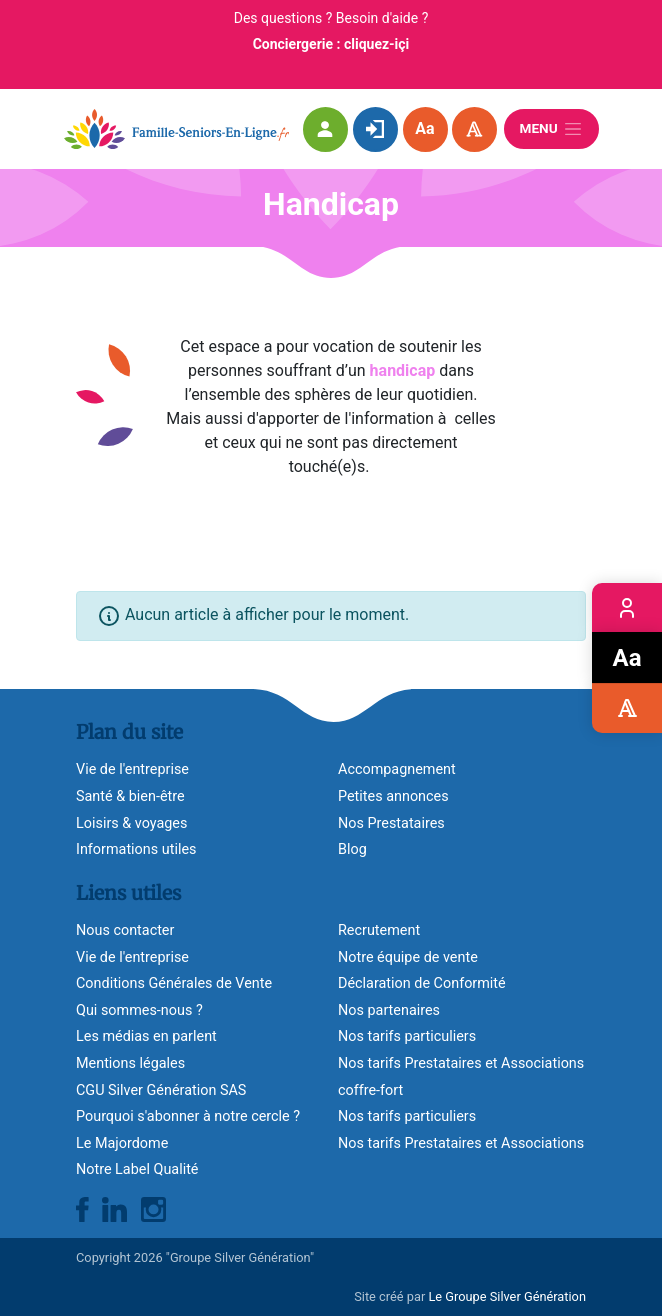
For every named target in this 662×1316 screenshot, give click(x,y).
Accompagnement (397, 769)
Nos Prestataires (391, 823)
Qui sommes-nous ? (139, 1010)
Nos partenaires (389, 1010)
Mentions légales (130, 1063)
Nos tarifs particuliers (407, 1036)
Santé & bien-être (130, 796)
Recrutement (379, 930)
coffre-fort (370, 1090)
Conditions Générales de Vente (174, 983)
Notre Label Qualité (137, 1169)
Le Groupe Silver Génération (507, 1296)
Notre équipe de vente (408, 957)
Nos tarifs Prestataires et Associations (461, 1063)
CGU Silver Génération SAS (161, 1090)
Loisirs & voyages (131, 823)
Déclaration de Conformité (422, 983)
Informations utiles (136, 849)
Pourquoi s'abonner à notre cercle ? (188, 1116)
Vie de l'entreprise (132, 957)
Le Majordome (122, 1143)
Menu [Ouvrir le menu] (552, 129)
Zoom (627, 658)
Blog (352, 849)
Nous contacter (125, 930)
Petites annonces (393, 796)
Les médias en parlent (146, 1036)
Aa (424, 128)
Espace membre (627, 608)
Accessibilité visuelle (627, 708)
